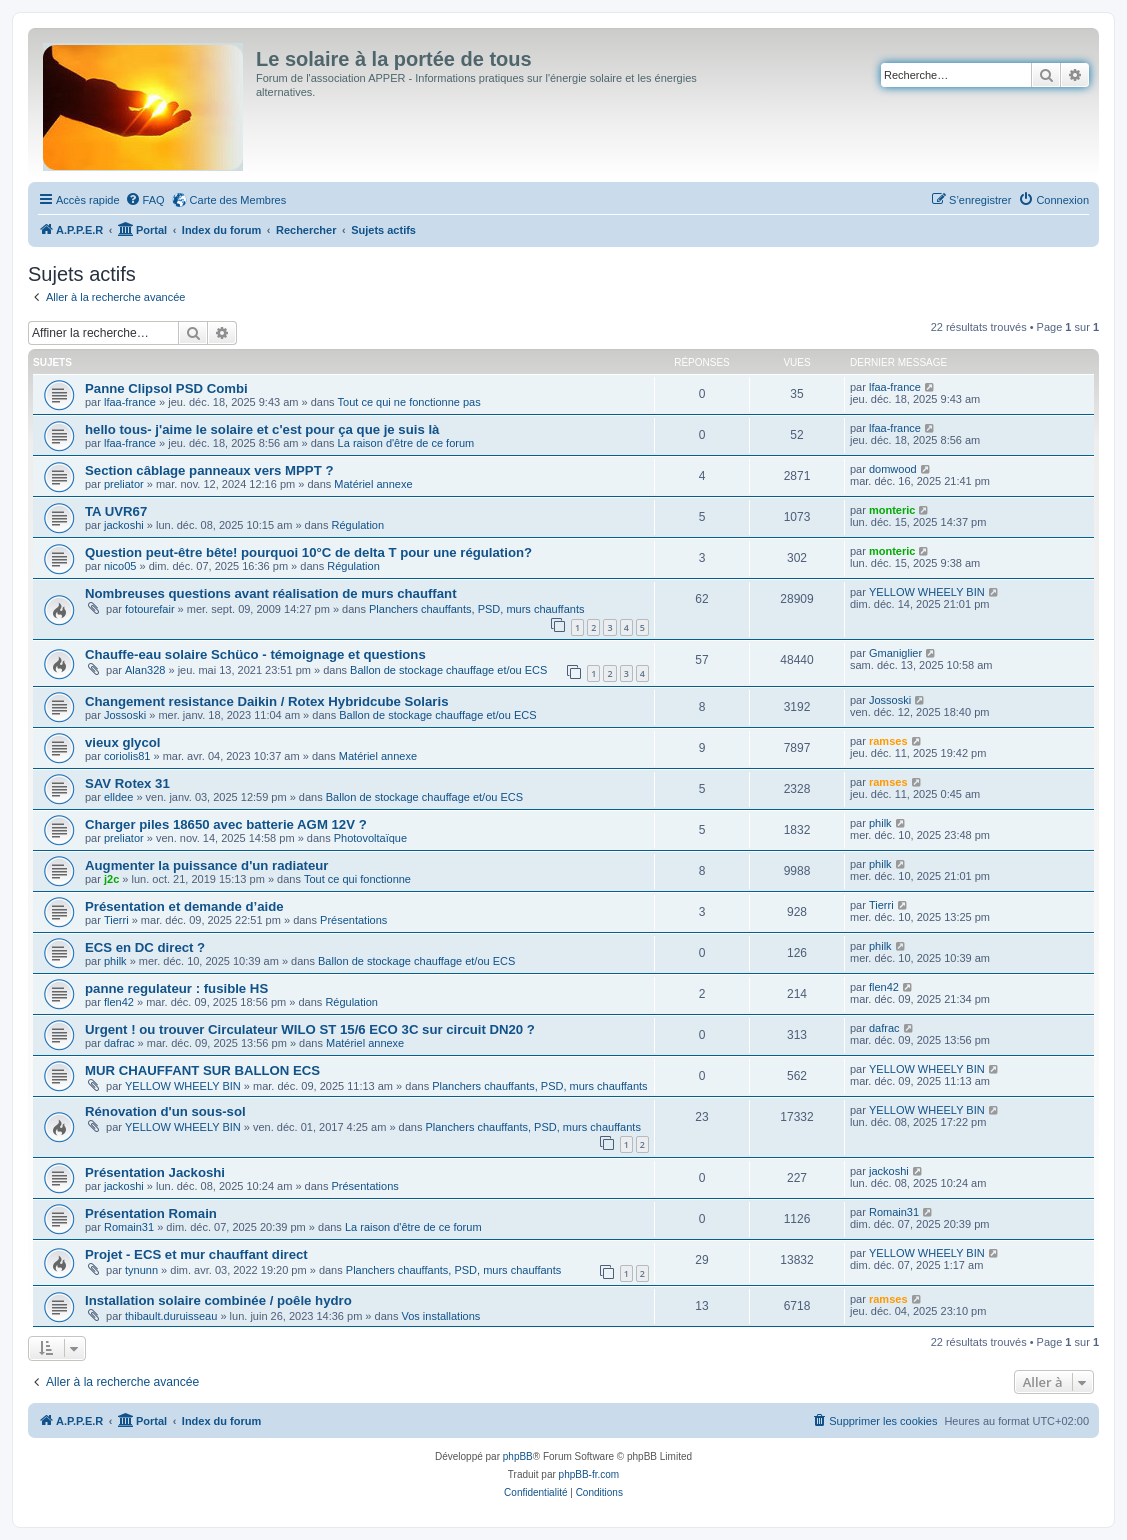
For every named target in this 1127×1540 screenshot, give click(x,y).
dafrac (119, 1043)
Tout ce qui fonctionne (357, 879)
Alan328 (145, 670)
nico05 (120, 566)
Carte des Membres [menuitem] (238, 200)
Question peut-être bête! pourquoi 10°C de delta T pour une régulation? (308, 552)
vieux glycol (123, 742)
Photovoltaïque (370, 838)
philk (880, 823)
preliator (124, 484)
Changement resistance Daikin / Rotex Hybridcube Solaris (267, 701)
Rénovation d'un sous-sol (165, 1111)
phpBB (518, 1456)
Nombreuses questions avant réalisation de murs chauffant (271, 593)
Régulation (357, 525)
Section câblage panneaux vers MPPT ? (209, 470)
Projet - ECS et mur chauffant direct (196, 1254)
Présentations (353, 920)
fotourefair (150, 609)
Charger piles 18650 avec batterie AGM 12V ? (226, 824)
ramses (888, 741)
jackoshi (124, 525)
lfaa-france (130, 402)
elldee (118, 797)
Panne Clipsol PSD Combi (166, 388)
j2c (111, 879)
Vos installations (440, 1316)
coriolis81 (127, 756)
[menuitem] (145, 200)
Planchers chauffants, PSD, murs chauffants (476, 609)
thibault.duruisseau (171, 1316)
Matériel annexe (373, 484)
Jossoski (125, 715)
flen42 (119, 1002)
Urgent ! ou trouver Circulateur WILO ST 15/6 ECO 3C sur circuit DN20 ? (310, 1029)
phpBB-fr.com (589, 1474)
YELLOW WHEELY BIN (927, 592)
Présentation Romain (151, 1213)
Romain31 (129, 1227)
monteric (892, 510)
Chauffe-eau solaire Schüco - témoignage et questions (255, 654)
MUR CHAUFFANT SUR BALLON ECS (202, 1070)
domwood (893, 469)
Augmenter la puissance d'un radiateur (207, 865)
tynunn (141, 1270)
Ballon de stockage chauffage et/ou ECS (448, 670)
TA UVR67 (116, 511)
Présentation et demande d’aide (184, 906)
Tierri (116, 920)
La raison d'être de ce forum (406, 443)
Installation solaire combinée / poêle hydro (218, 1300)
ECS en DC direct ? (145, 947)
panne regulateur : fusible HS (176, 988)
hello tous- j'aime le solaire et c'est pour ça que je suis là (262, 429)
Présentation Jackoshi (155, 1172)
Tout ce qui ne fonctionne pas (409, 402)
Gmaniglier (895, 653)
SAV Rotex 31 (127, 783)
